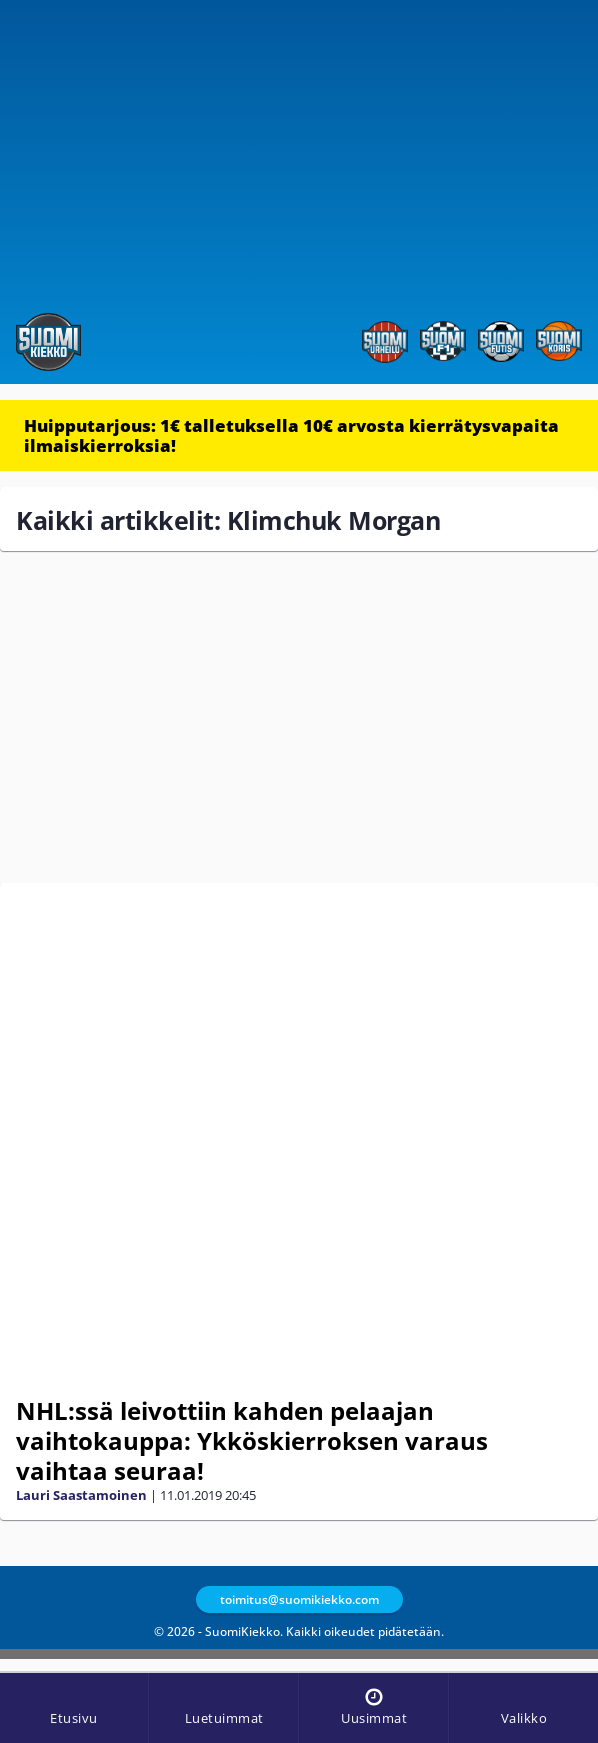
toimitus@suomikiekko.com (299, 1599)
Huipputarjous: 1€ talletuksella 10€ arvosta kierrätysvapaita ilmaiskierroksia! (291, 435)
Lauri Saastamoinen (81, 1495)
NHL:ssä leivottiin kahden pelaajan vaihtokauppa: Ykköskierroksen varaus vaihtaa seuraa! (252, 1440)
